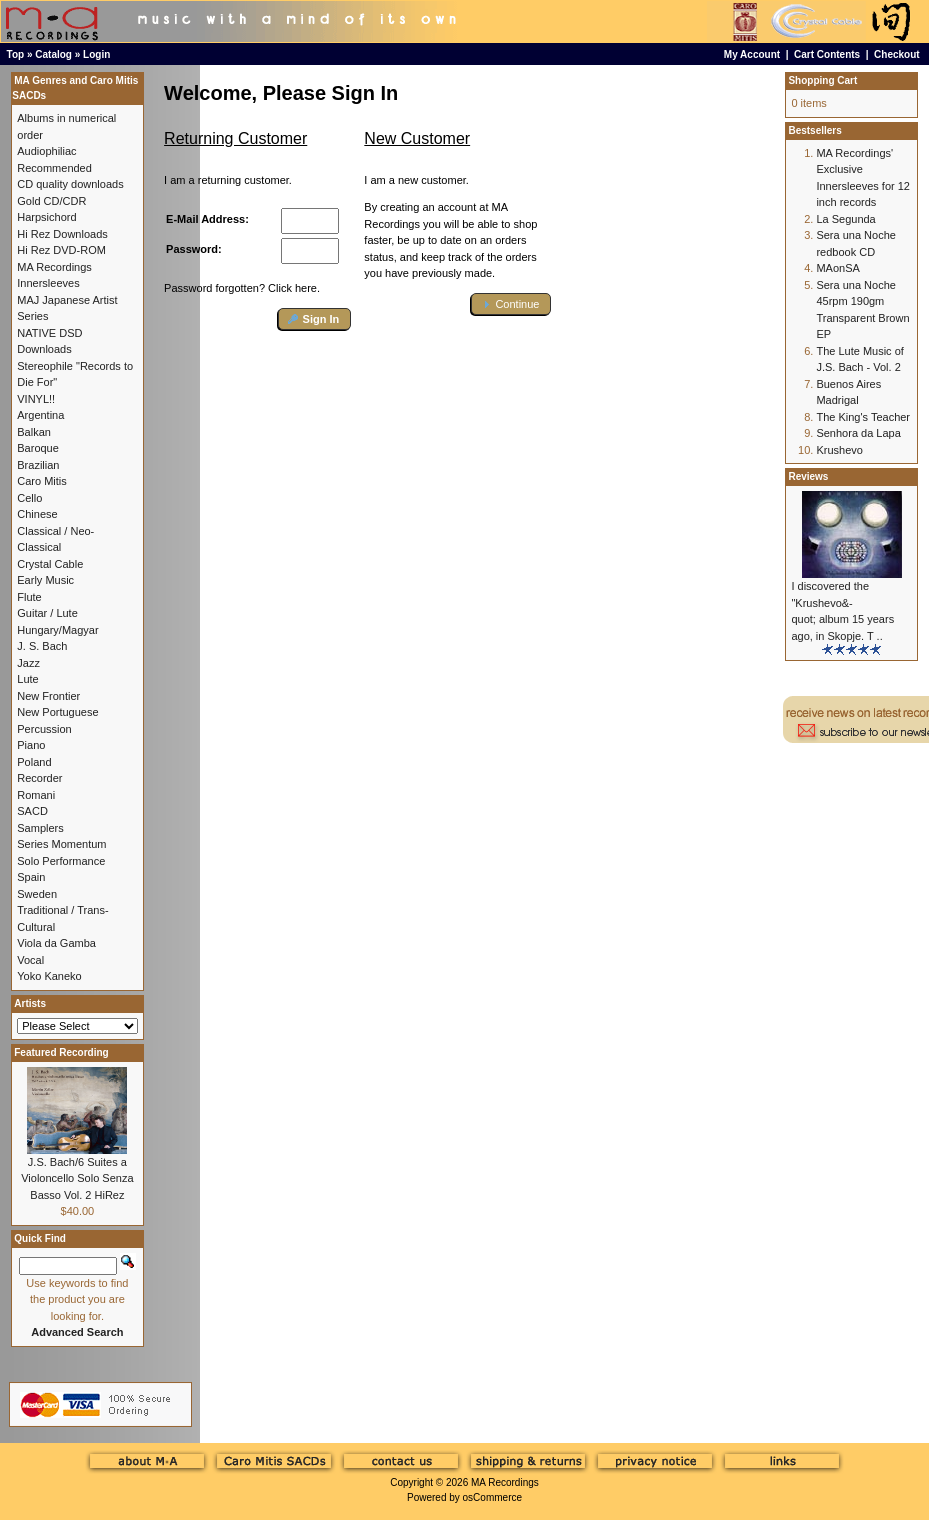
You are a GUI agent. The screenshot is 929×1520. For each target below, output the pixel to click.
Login (96, 54)
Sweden (37, 894)
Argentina (40, 415)
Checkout (897, 54)
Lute (27, 679)
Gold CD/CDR (51, 201)
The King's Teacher (863, 417)
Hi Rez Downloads (62, 234)
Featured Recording (61, 1052)
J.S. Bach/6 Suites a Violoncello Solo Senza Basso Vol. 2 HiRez (77, 1178)
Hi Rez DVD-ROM (61, 250)
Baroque (38, 448)
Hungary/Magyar (57, 630)
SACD (32, 811)
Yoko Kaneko (49, 976)
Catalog (53, 54)
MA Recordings (505, 1482)
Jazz (28, 663)
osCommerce (492, 1497)
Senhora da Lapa (858, 433)
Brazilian (38, 465)
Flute (29, 597)
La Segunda (845, 219)
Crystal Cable (50, 564)
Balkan (34, 432)
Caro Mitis (42, 481)
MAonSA (837, 268)
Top (16, 54)
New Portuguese (57, 712)
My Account (752, 54)
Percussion (44, 729)
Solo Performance (61, 861)
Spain (31, 877)
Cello (29, 498)
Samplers (40, 828)
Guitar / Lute (47, 613)
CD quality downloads (70, 184)
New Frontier (48, 696)
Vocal (30, 960)
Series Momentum (61, 844)
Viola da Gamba (56, 943)
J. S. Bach (42, 646)
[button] (314, 319)
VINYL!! (36, 399)
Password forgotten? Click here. (242, 288)
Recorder (39, 778)
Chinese (37, 514)
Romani (36, 795)
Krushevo (839, 450)
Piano (31, 745)
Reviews (808, 476)
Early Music (45, 580)
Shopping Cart (822, 80)
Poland (34, 762)
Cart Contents (827, 54)
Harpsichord (46, 217)
